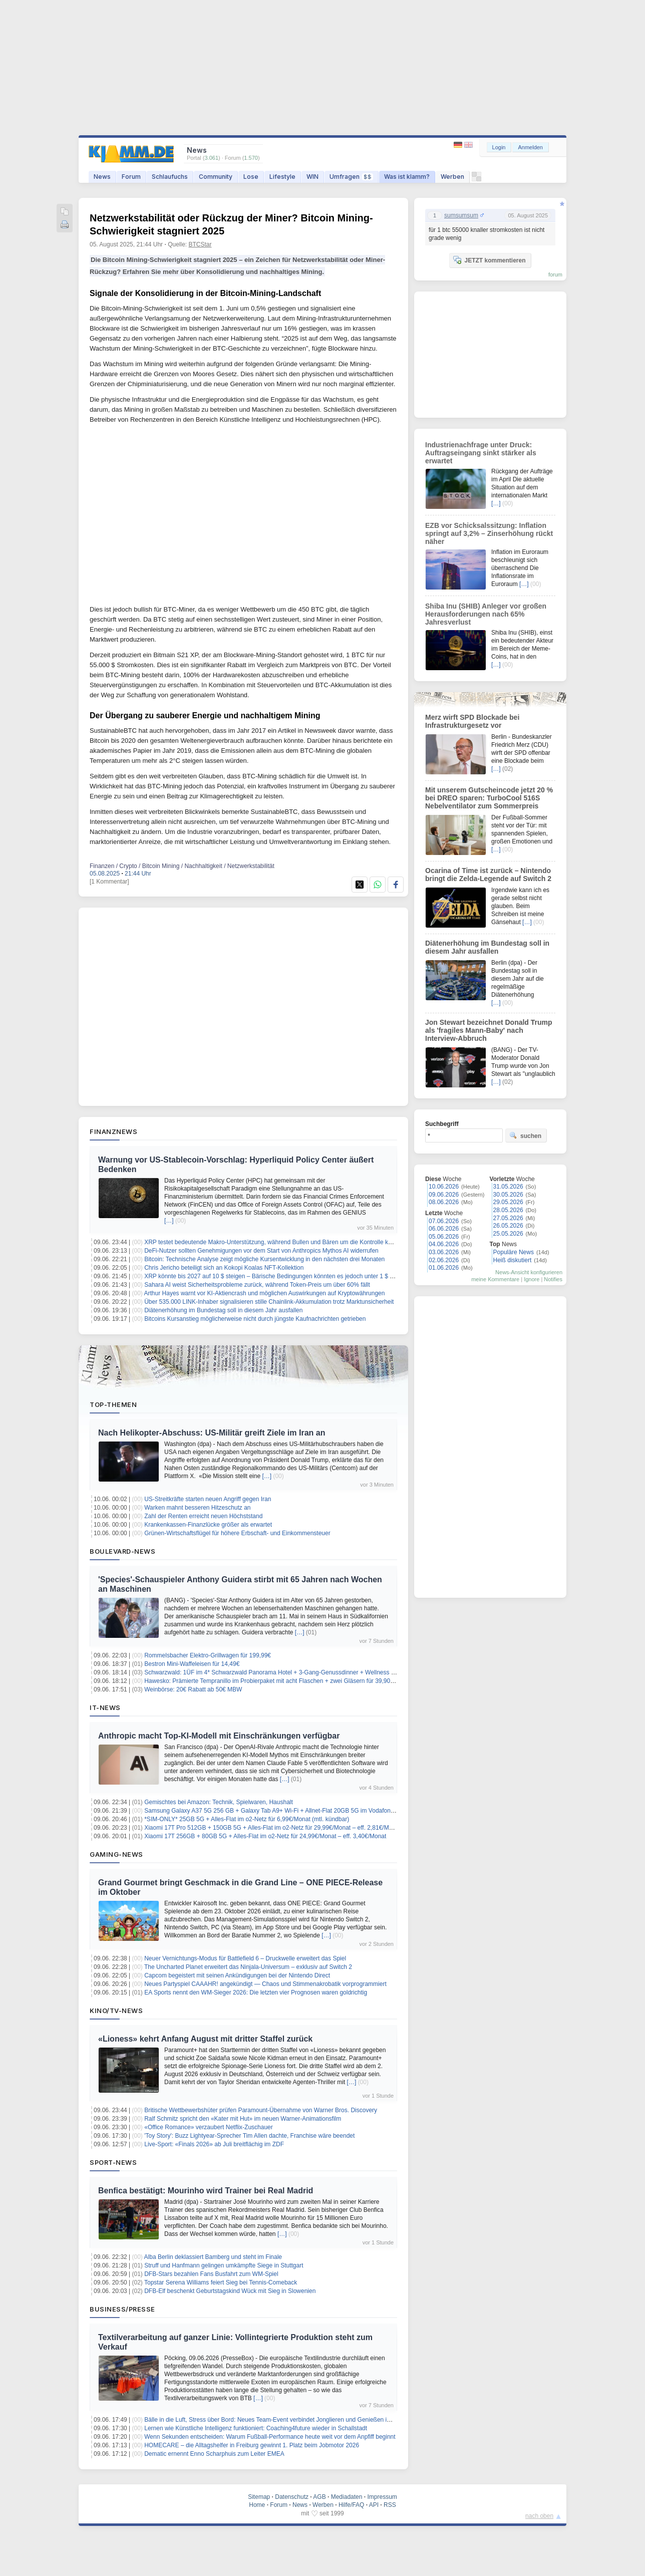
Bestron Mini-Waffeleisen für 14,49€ (191, 1663)
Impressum (382, 2496)
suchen (525, 1135)
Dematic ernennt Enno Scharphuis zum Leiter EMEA (214, 2453)
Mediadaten (347, 2496)
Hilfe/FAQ (351, 2504)
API (374, 2504)
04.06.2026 (444, 1244)
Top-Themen (113, 1404)
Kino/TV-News (116, 2011)
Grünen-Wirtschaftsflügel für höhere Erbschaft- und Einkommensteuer (237, 1533)
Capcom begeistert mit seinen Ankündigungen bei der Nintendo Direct (237, 1975)
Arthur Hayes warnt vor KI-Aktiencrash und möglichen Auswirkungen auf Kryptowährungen (264, 1293)
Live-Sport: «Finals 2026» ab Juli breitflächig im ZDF (214, 2144)
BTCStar (200, 244)
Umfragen (351, 176)
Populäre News (513, 1252)
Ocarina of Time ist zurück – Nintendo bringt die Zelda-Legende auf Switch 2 (488, 875)
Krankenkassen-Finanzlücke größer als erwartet (208, 1524)
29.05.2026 (508, 1202)
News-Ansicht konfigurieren (528, 1272)
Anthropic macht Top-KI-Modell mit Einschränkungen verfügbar (219, 1736)
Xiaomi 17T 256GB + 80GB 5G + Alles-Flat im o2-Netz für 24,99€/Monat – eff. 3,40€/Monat (265, 1836)
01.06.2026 (444, 1267)
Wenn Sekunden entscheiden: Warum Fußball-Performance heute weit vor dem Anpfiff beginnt (269, 2436)
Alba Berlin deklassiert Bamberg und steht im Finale (213, 2256)
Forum (131, 176)
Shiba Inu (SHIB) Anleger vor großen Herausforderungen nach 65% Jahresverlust (485, 614)
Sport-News (113, 2162)
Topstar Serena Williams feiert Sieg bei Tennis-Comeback (220, 2282)
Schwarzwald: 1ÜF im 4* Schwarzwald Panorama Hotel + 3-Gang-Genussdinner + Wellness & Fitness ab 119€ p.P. (297, 1672)
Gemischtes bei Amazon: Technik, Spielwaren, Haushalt (218, 1802)
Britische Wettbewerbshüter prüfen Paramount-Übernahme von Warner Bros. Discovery (260, 2110)
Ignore (531, 1279)
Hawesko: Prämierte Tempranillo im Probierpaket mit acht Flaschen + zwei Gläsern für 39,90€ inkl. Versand (287, 1680)
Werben (452, 176)
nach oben (539, 2515)
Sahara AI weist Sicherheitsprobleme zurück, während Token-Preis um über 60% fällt (257, 1284)
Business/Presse (122, 2309)
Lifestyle (282, 176)
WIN (312, 176)
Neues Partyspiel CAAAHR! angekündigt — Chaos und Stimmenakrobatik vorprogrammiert (265, 1983)
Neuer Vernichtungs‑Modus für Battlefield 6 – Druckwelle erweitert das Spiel (245, 1958)
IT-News (105, 1707)
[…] (169, 1220)
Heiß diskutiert (512, 1260)
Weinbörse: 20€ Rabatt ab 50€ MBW (193, 1689)
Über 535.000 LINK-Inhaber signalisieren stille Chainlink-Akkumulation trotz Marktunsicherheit (269, 1301)
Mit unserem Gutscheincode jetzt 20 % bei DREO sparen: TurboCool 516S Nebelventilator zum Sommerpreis (489, 798)
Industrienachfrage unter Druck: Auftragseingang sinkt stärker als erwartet (480, 453)
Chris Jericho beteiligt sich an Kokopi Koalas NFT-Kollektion (223, 1267)
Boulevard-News (122, 1551)
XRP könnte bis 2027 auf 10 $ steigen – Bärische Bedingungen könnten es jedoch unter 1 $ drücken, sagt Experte (296, 1276)
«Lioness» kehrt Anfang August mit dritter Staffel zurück (205, 2039)
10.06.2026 (444, 1186)
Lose (250, 176)
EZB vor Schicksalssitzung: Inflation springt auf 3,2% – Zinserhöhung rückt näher (489, 533)
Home (257, 2504)
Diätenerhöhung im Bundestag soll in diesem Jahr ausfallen (223, 1310)
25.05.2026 (508, 1233)
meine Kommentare (495, 1279)
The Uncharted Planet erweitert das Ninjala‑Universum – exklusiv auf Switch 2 (248, 1966)
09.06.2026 (444, 1194)
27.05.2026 (508, 1218)
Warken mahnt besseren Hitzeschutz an (197, 1507)
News (102, 176)
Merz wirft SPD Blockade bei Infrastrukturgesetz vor (472, 721)
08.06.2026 (444, 1202)
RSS (390, 2504)
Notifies (553, 1279)
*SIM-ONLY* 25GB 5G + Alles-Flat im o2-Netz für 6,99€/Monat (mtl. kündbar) (246, 1819)
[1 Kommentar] (109, 881)
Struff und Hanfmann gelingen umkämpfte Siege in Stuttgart (223, 2265)
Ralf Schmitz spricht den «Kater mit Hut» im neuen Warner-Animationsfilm (242, 2118)
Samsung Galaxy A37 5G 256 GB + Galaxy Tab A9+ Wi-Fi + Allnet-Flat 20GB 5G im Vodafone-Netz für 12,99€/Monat (299, 1810)
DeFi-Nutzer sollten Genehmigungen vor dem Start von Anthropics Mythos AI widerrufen (261, 1250)
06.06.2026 (444, 1228)
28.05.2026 (508, 1210)
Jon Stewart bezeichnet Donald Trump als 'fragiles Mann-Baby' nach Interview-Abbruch (488, 1030)
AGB (319, 2496)
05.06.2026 (444, 1236)
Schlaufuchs (170, 176)
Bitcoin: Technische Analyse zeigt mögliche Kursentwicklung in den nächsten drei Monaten (264, 1259)
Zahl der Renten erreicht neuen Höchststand (203, 1516)
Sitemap (259, 2496)
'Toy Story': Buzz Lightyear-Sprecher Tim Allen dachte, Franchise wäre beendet (249, 2135)
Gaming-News (116, 1854)
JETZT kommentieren (489, 260)
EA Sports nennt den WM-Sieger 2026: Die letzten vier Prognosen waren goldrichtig (255, 1992)
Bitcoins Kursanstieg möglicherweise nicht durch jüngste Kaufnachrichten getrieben (255, 1318)
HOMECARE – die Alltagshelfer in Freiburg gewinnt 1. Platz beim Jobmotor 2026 (251, 2445)
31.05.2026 (508, 1186)
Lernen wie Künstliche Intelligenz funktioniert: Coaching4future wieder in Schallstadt (255, 2428)
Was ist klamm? (407, 176)
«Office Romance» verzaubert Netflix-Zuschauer (208, 2127)
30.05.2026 (508, 1194)
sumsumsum (461, 215)
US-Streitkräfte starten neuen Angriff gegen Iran (207, 1499)
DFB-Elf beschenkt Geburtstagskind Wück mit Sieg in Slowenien (229, 2291)
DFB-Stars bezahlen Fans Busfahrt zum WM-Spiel (211, 2273)
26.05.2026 (508, 1225)
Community (215, 176)
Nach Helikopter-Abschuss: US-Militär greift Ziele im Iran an (211, 1432)
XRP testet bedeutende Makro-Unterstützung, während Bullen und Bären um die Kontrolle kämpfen (276, 1242)
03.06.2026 (444, 1252)
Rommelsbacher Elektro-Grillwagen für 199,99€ (207, 1655)
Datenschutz (291, 2496)
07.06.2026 (444, 1221)
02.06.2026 (444, 1260)
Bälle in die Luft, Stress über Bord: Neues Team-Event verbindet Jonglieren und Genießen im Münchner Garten (292, 2419)
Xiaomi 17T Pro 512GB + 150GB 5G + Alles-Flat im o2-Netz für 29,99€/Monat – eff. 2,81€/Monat (272, 1827)
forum (555, 274)
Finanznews (113, 1131)
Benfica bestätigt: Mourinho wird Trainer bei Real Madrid (205, 2190)
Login (499, 147)
